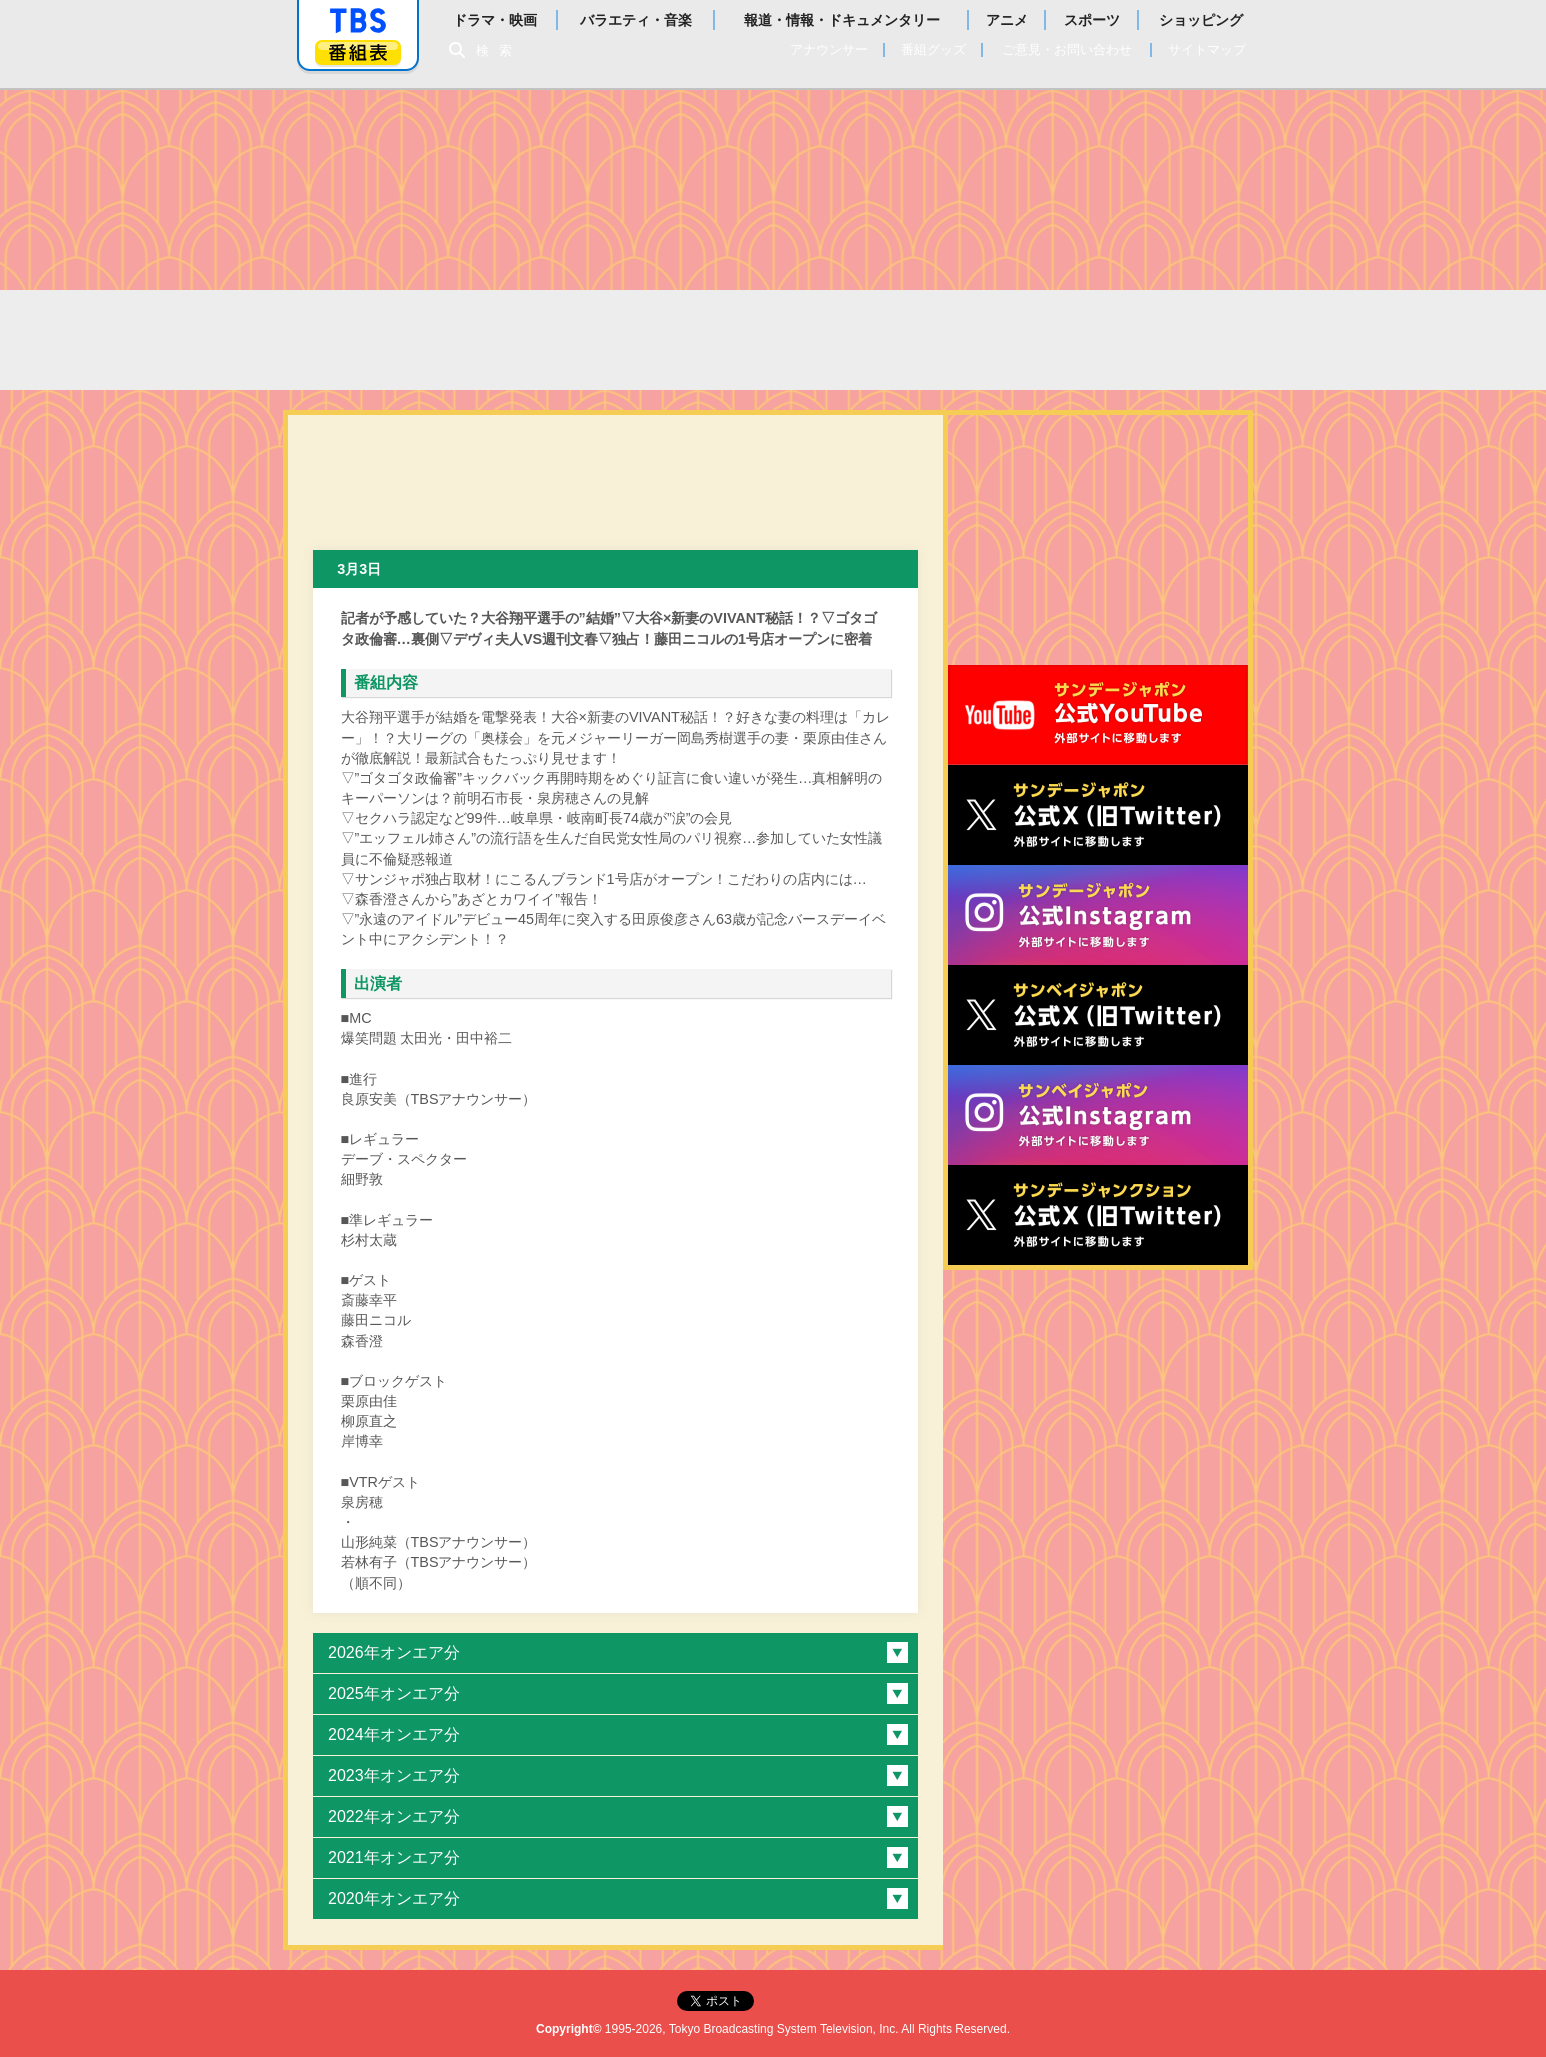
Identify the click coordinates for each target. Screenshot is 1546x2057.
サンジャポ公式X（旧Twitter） (1098, 815)
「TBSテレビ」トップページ (358, 21)
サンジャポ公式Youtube (1098, 715)
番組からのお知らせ (970, 340)
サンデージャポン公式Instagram (1098, 915)
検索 (499, 50)
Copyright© (569, 2029)
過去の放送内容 (729, 340)
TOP (338, 340)
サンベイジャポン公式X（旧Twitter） (1098, 1015)
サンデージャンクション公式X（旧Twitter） (1098, 1215)
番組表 (358, 52)
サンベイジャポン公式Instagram (1098, 1115)
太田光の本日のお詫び (506, 340)
